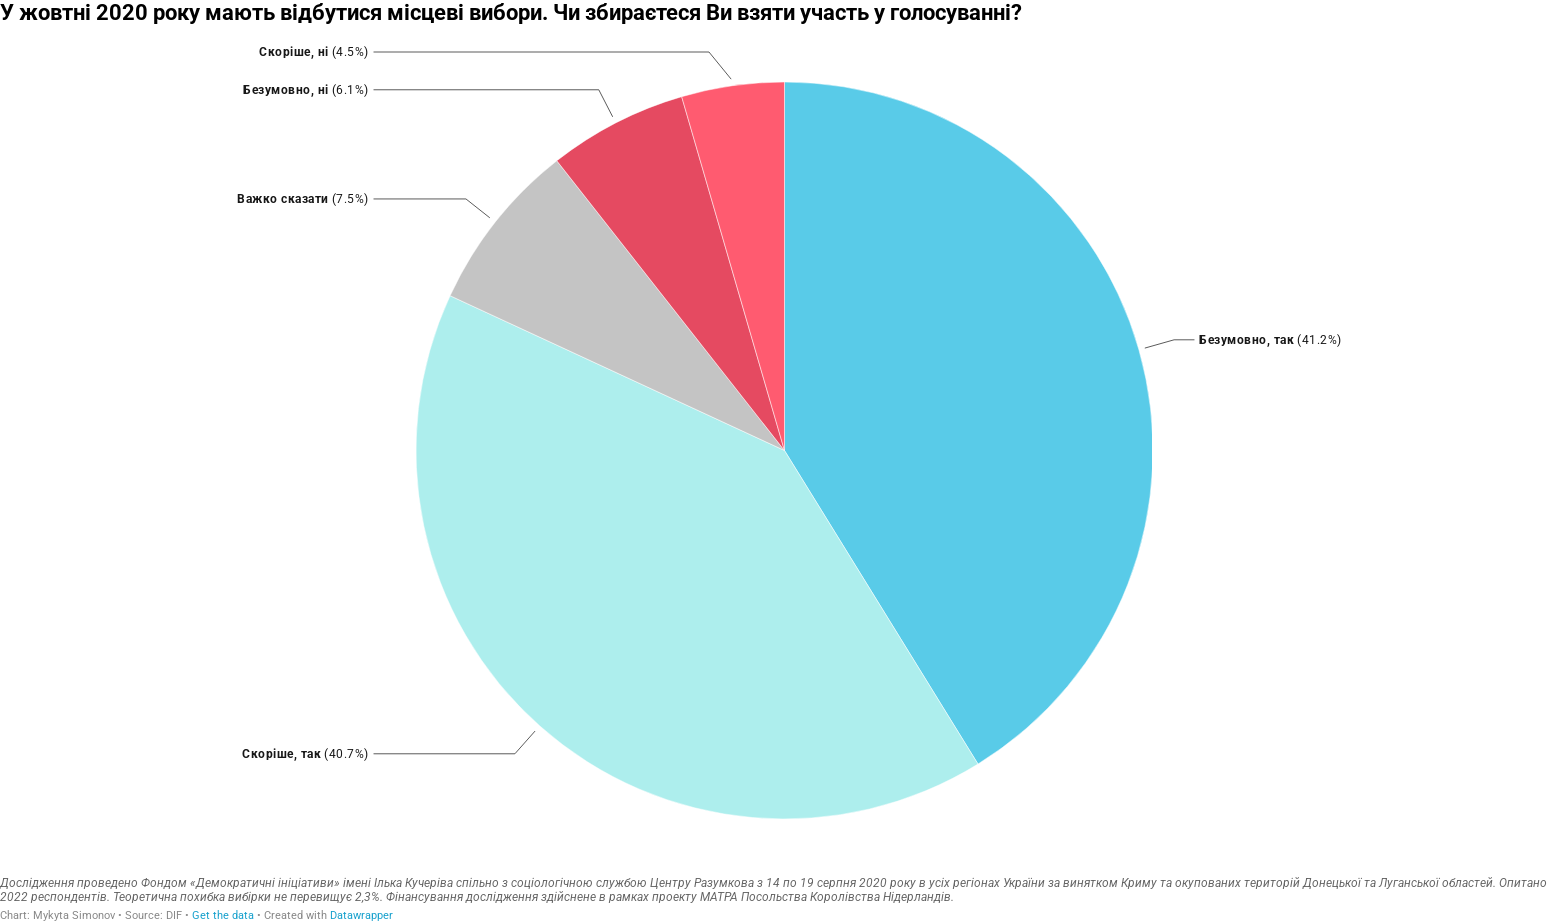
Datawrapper (361, 915)
